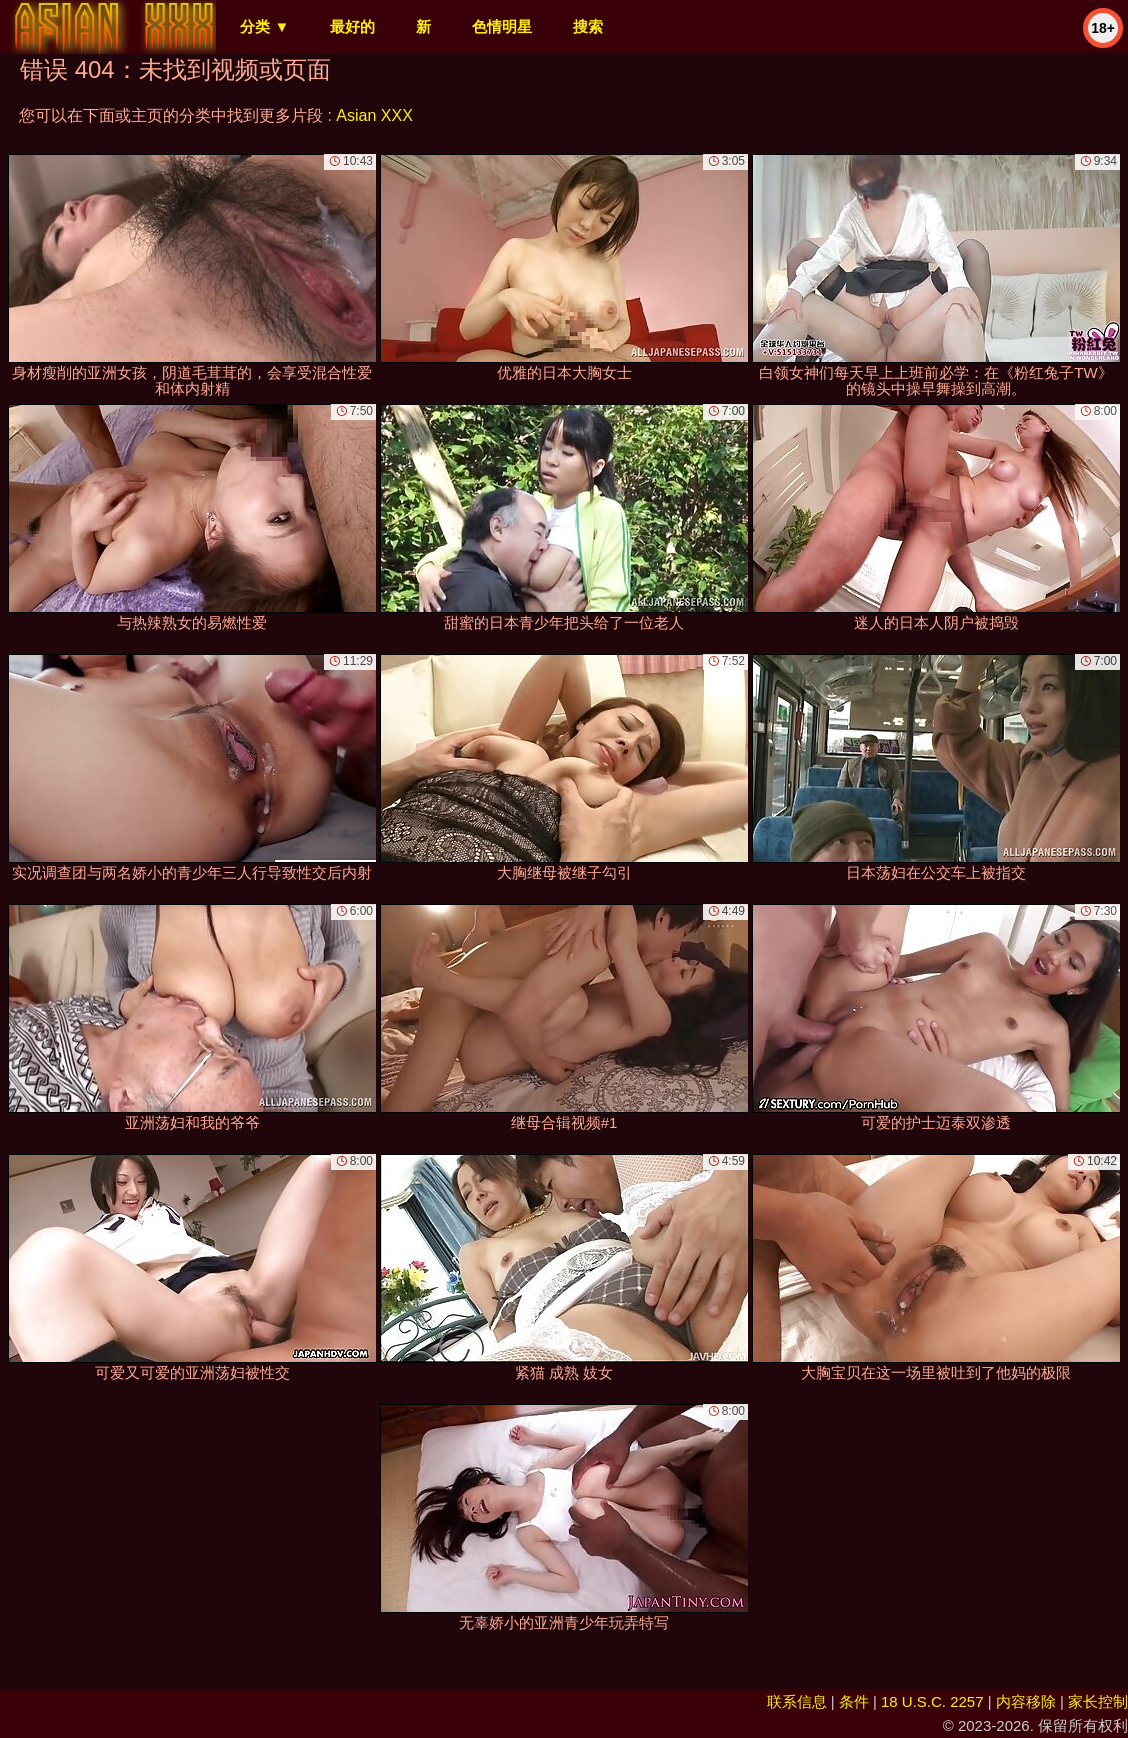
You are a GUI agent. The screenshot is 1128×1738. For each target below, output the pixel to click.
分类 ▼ (264, 26)
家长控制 (1098, 1701)
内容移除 (1026, 1701)
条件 (854, 1701)
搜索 (588, 26)
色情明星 (502, 26)
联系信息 (797, 1701)
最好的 (352, 26)
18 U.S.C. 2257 (932, 1701)
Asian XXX (374, 115)
